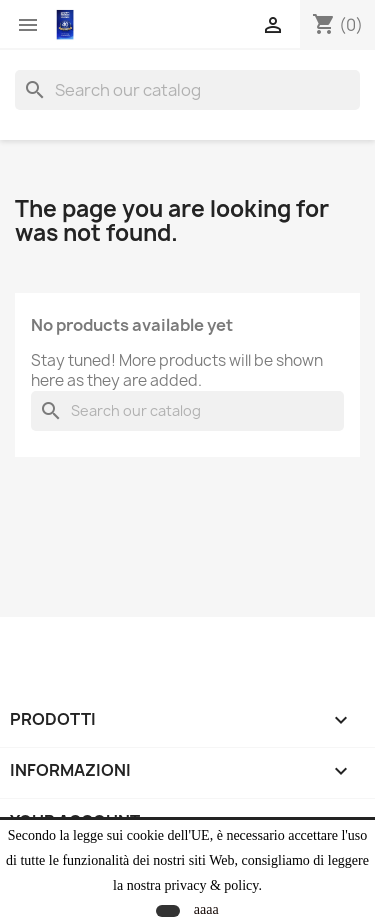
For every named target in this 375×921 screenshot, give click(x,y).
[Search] (187, 90)
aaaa (206, 909)
